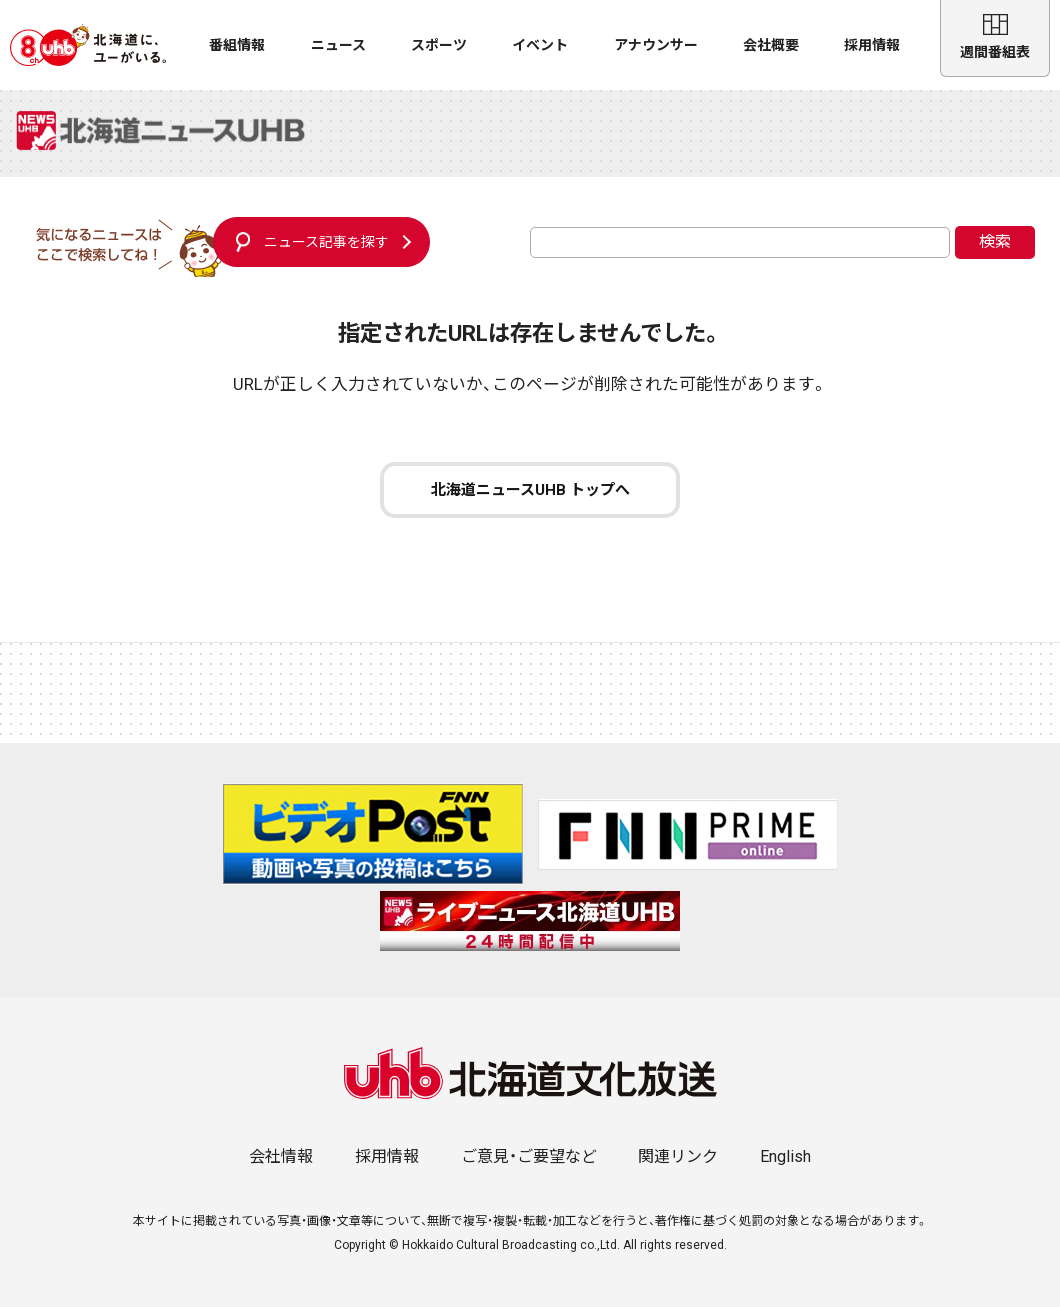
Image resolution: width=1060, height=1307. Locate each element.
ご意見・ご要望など (529, 1156)
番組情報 (237, 45)
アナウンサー (656, 45)
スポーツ (439, 45)
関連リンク (678, 1156)
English (785, 1156)
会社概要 (771, 45)
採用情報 (872, 45)
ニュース (338, 45)
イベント (540, 45)
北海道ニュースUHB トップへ (530, 490)
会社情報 (281, 1156)
